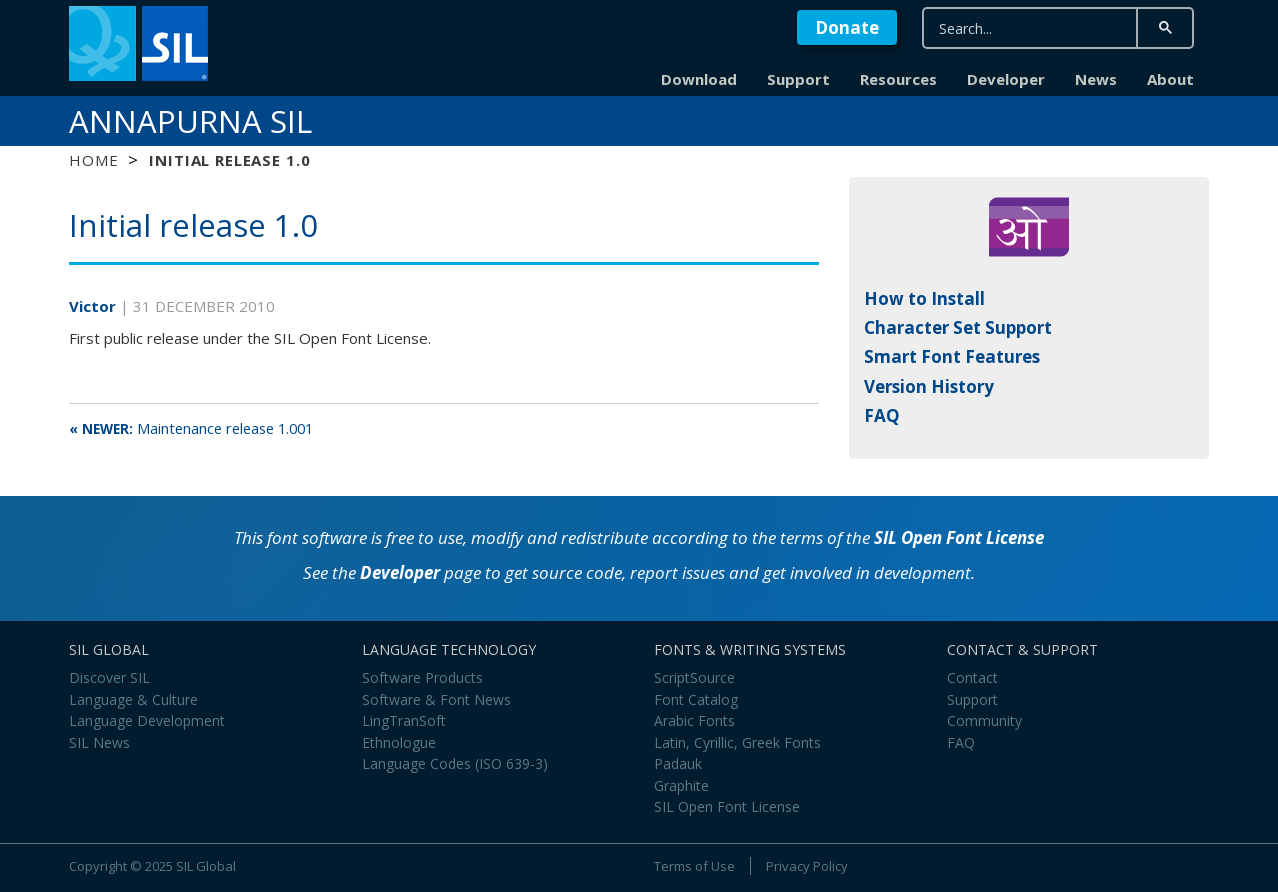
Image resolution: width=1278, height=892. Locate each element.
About (1170, 79)
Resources (898, 79)
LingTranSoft (404, 720)
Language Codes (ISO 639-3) (455, 763)
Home (93, 160)
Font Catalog (696, 699)
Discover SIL (109, 677)
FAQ (882, 415)
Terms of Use (694, 866)
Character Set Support (958, 327)
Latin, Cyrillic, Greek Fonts (737, 742)
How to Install (924, 298)
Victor (94, 306)
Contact (972, 677)
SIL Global (206, 866)
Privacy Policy (807, 866)
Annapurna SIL (190, 121)
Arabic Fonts (694, 720)
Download (699, 79)
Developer (1006, 79)
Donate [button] (847, 27)
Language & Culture (133, 699)
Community (984, 720)
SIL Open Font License (959, 537)
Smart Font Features (952, 356)
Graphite (681, 785)
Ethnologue (399, 742)
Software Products (422, 677)
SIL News (99, 742)
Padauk (678, 763)
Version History (929, 386)
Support (798, 79)
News (1096, 79)
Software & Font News (436, 699)
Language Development (147, 720)
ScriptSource (694, 677)
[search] (1030, 28)
